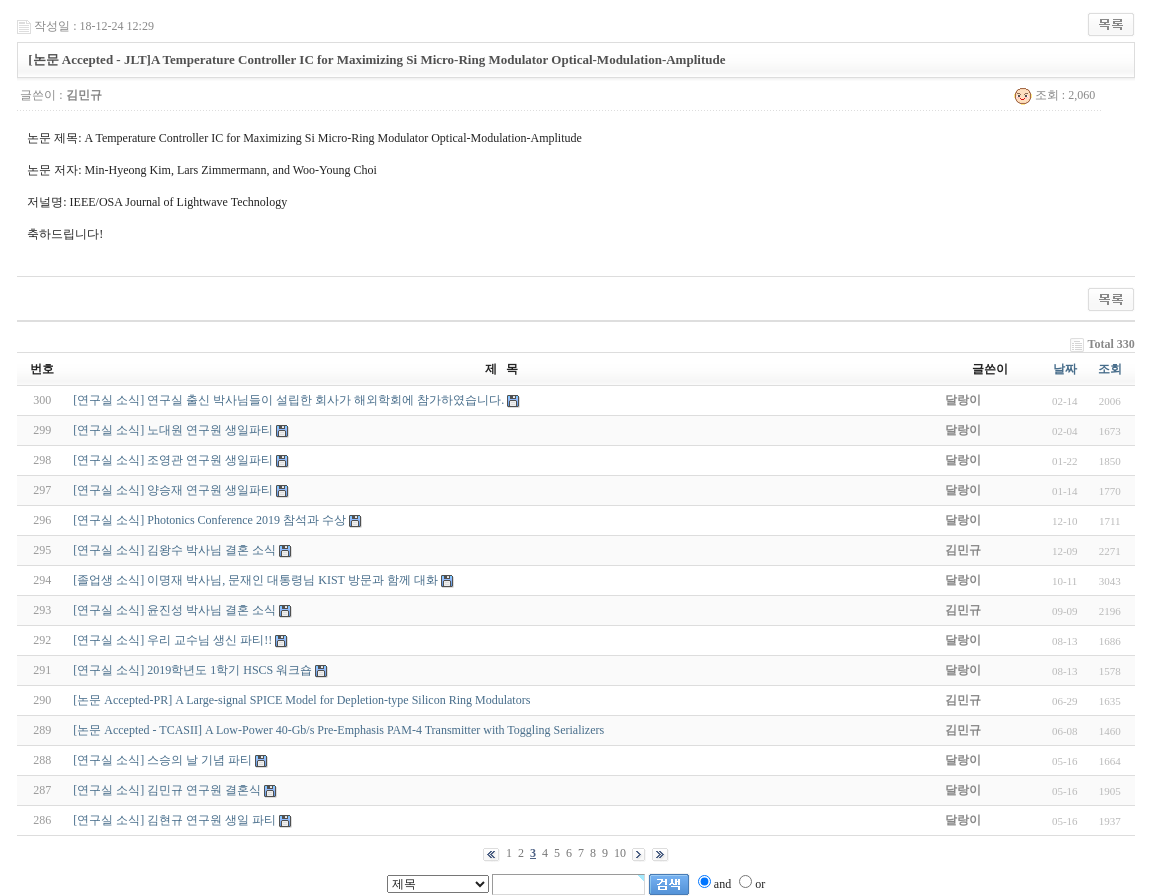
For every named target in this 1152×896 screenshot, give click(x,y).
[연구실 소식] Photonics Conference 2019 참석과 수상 (209, 520)
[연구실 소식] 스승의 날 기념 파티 (162, 760)
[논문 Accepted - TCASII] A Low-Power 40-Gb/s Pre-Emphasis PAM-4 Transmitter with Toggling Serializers (338, 730)
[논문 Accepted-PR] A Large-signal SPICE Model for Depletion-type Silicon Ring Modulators (301, 700)
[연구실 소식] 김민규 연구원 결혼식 (167, 790)
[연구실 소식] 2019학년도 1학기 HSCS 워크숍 (192, 670)
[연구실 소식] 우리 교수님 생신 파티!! (172, 640)
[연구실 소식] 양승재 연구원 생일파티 (173, 490)
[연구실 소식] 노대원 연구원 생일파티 (173, 430)
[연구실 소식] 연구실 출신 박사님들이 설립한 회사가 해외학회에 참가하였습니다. (288, 400)
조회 (1110, 369)
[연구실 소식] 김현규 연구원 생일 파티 (174, 820)
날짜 (1065, 369)
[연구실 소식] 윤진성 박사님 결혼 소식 (174, 610)
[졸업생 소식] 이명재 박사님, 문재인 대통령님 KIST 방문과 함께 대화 (255, 580)
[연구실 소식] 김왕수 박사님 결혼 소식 (174, 550)
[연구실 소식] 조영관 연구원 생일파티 (173, 460)
